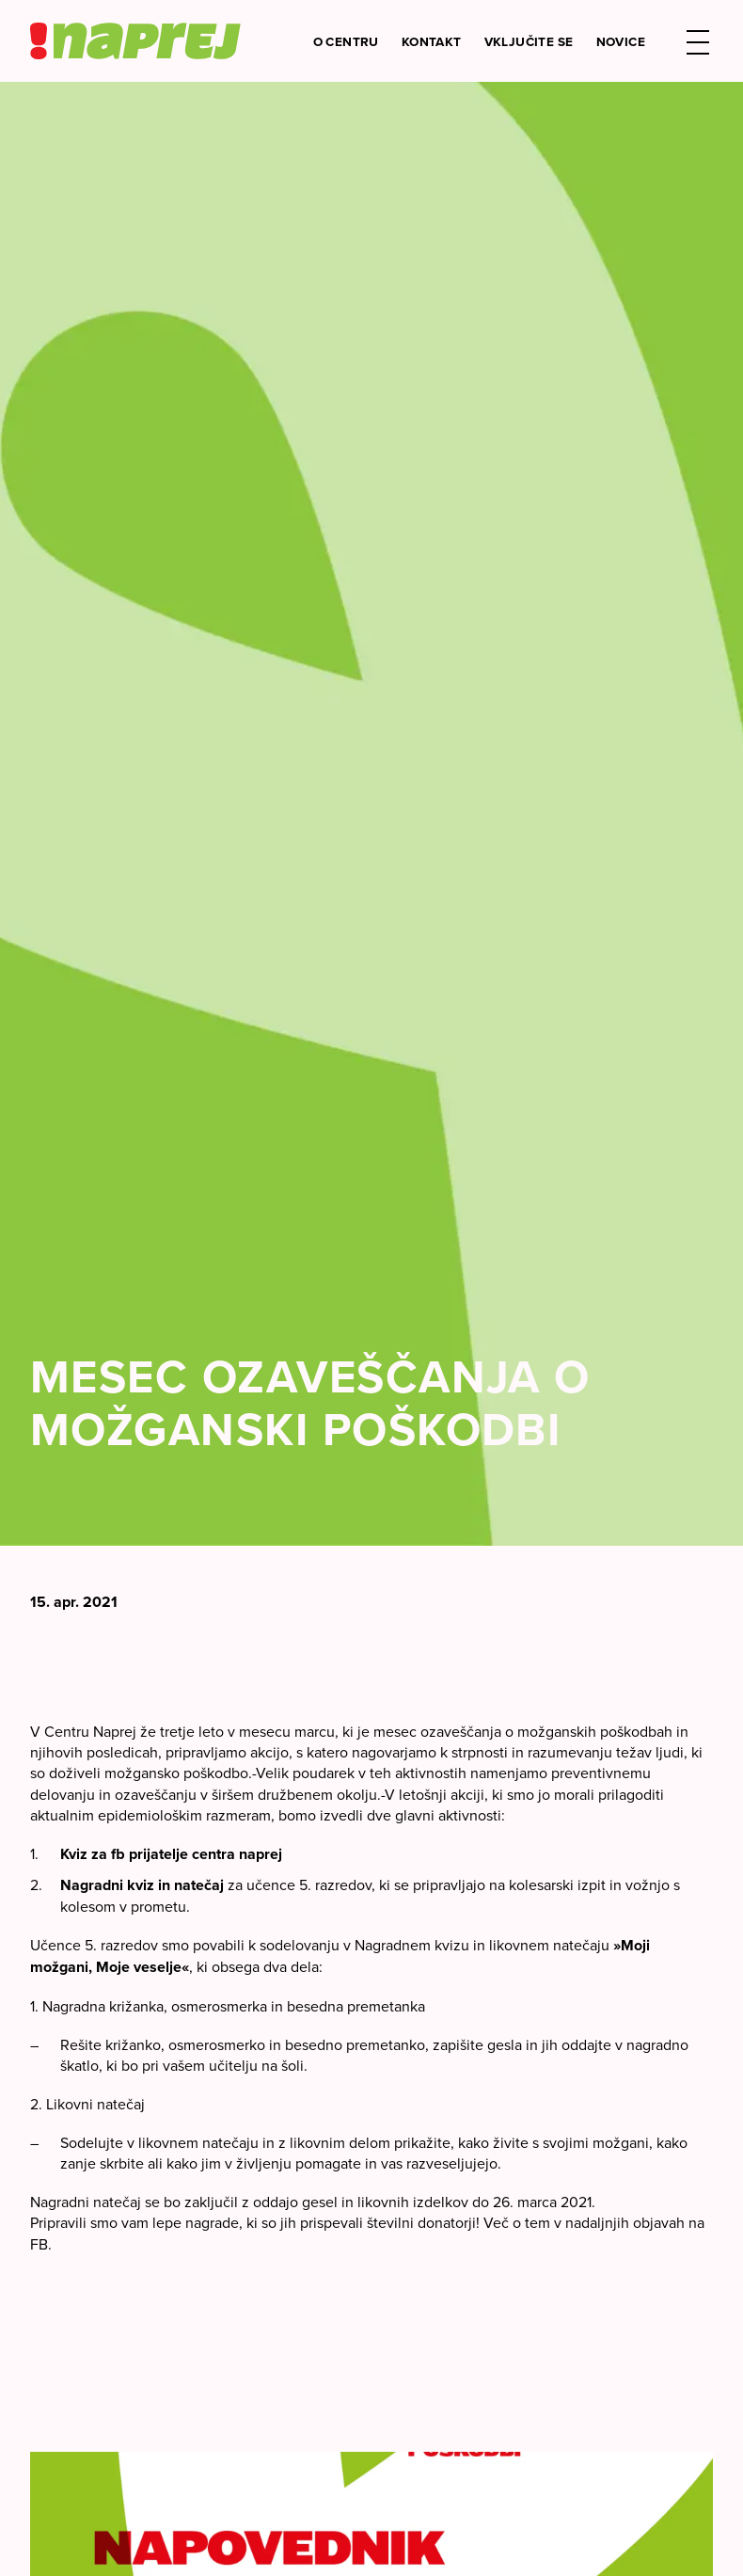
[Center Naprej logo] (135, 41)
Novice (620, 41)
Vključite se (529, 41)
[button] (698, 41)
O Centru (346, 41)
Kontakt (432, 41)
